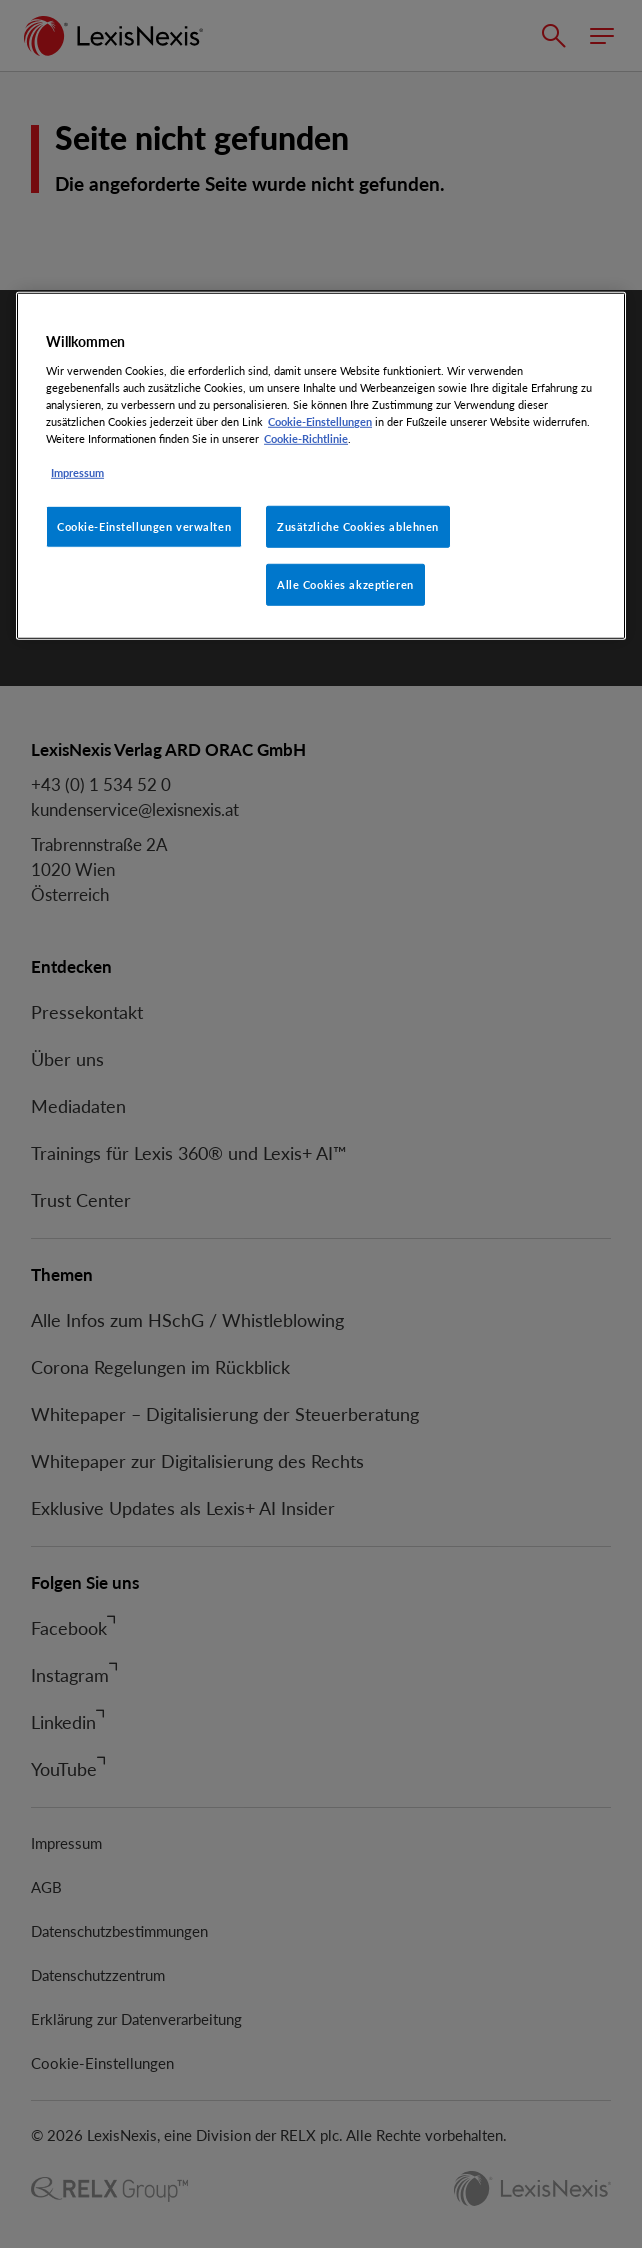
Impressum (77, 472)
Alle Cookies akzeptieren (345, 584)
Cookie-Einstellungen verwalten (144, 526)
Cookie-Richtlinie (306, 438)
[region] (321, 466)
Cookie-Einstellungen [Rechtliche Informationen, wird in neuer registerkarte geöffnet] (320, 421)
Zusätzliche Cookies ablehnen (358, 526)
